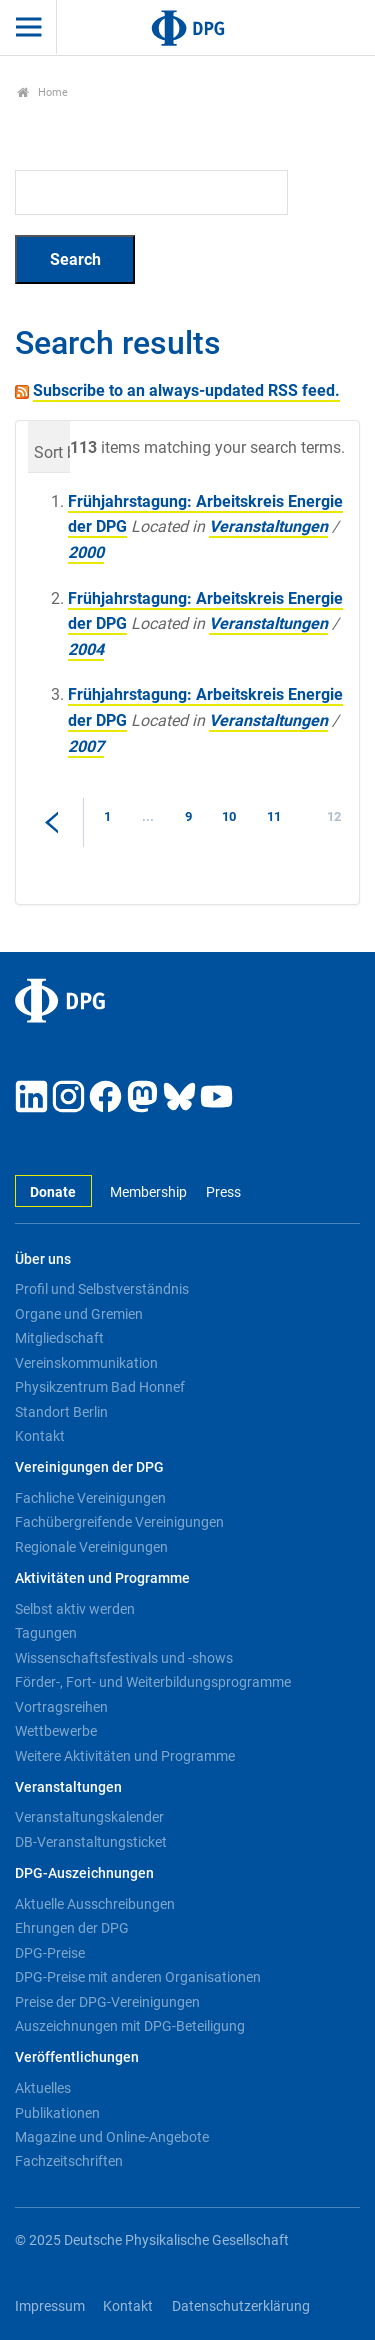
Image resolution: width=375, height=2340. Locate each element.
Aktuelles (43, 2088)
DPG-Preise (50, 1953)
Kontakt (40, 1436)
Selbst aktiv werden (75, 1609)
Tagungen (46, 1633)
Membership (148, 1192)
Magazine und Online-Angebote (112, 2137)
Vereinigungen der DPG (89, 1467)
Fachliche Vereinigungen (90, 1498)
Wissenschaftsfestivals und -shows (124, 1658)
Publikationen (57, 2113)
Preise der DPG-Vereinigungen (107, 2002)
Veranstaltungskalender (89, 1817)
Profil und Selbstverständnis (102, 1289)
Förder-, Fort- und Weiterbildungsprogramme (153, 1682)
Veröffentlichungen (77, 2057)
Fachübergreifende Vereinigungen (119, 1522)
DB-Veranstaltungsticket (91, 1842)
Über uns (43, 1259)
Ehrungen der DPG (72, 1928)
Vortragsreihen (61, 1707)
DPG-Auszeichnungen (84, 1873)
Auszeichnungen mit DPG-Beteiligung (130, 2026)
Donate (53, 1192)
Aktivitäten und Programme (102, 1578)
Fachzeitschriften (69, 2161)
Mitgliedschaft (59, 1338)
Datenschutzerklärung (241, 2306)
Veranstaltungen (268, 526)
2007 (86, 746)
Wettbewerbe (56, 1731)
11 (274, 816)
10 (229, 816)
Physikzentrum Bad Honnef (100, 1387)
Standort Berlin (61, 1412)
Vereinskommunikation (86, 1363)
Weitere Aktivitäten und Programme (125, 1756)
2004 (86, 649)
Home (42, 92)
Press (223, 1192)
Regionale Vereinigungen (91, 1547)
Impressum (50, 2306)
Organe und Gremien (79, 1314)
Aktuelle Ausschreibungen (95, 1904)
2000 (86, 552)
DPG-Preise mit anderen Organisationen (138, 1977)
